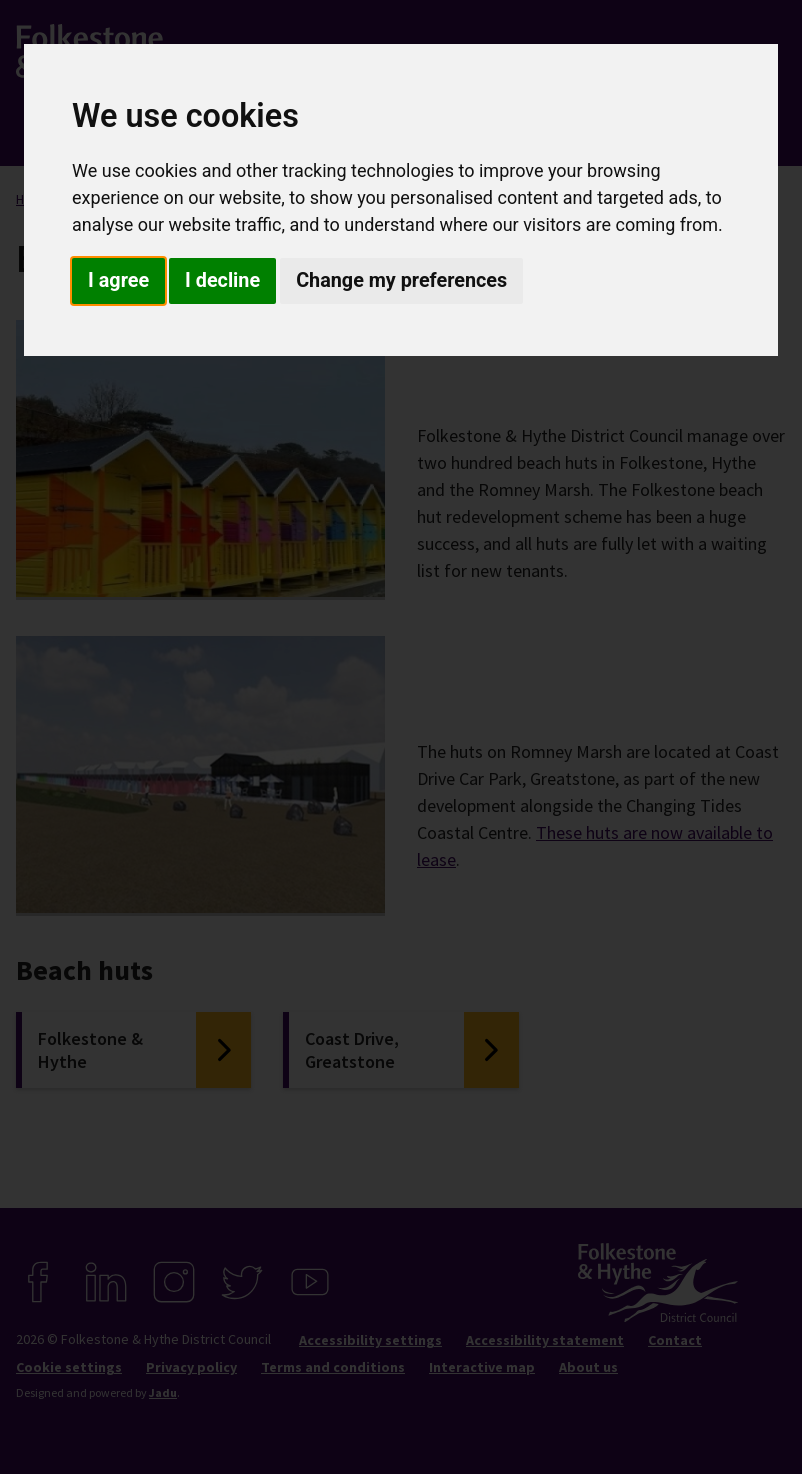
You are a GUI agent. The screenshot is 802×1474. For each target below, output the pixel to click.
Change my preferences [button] (401, 280)
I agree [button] (118, 280)
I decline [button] (222, 280)
